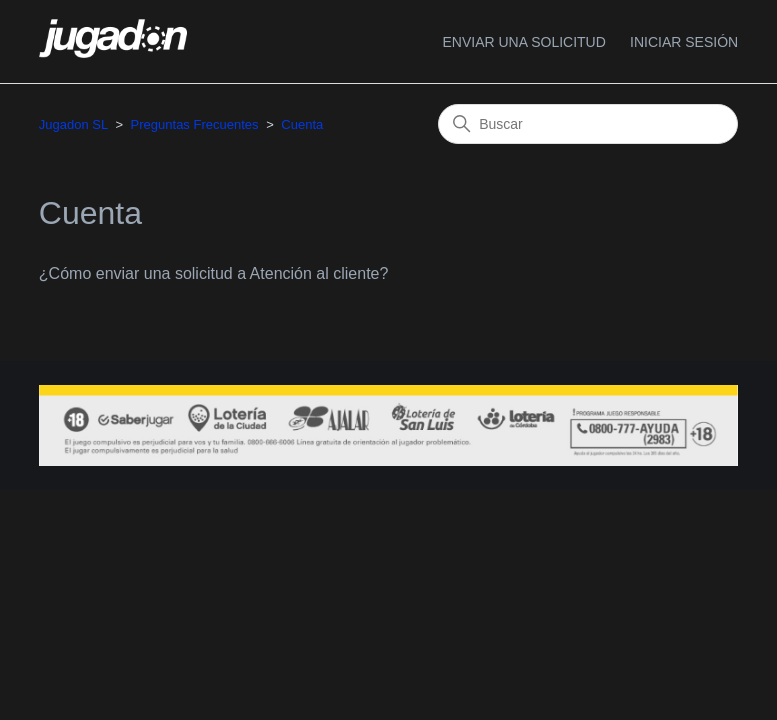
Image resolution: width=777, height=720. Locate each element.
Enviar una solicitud (523, 42)
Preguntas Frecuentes (195, 124)
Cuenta (302, 124)
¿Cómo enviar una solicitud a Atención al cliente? (214, 273)
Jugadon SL (73, 124)
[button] (684, 42)
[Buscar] (588, 124)
